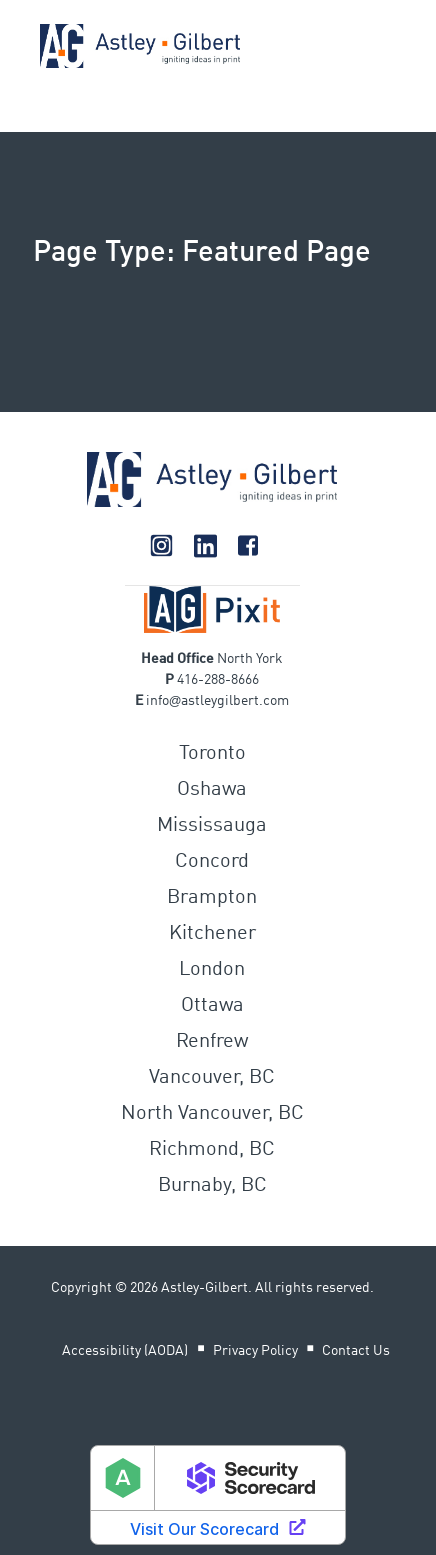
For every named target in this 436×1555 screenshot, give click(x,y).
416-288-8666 (218, 680)
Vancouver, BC (212, 1078)
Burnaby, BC (212, 1186)
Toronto (212, 754)
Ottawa (212, 1006)
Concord (212, 862)
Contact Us (356, 1351)
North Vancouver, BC (212, 1114)
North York (250, 659)
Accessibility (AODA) (125, 1351)
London (212, 970)
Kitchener (212, 934)
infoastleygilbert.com (218, 701)
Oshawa (212, 790)
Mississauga (212, 826)
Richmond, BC (212, 1150)
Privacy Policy (255, 1351)
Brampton (212, 898)
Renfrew (212, 1042)
